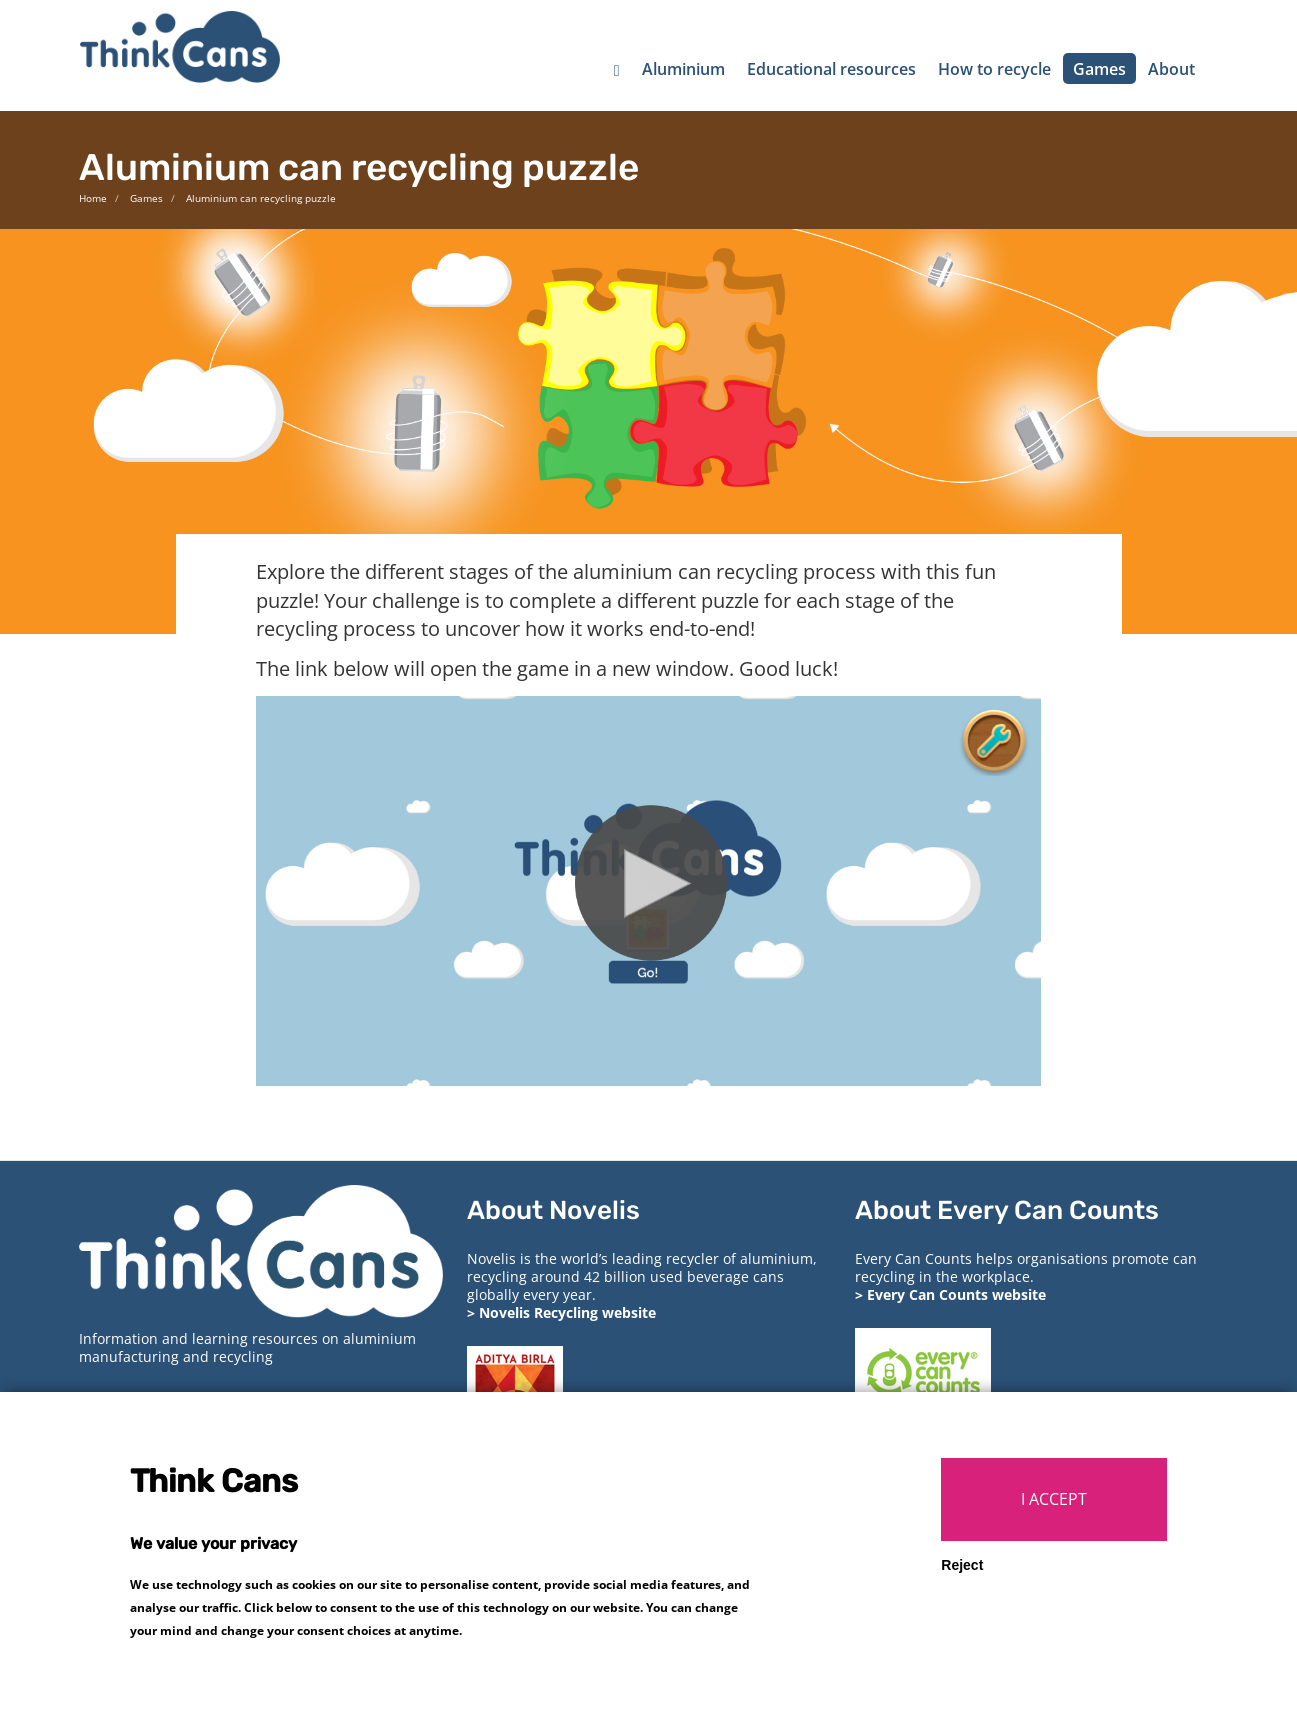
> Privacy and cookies (153, 1403)
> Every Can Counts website (950, 1294)
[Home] (617, 68)
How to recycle (994, 69)
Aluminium (683, 69)
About (1171, 69)
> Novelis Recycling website (561, 1312)
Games (1099, 69)
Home (93, 198)
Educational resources (831, 69)
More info (494, 1657)
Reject (962, 1592)
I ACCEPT (1054, 1526)
